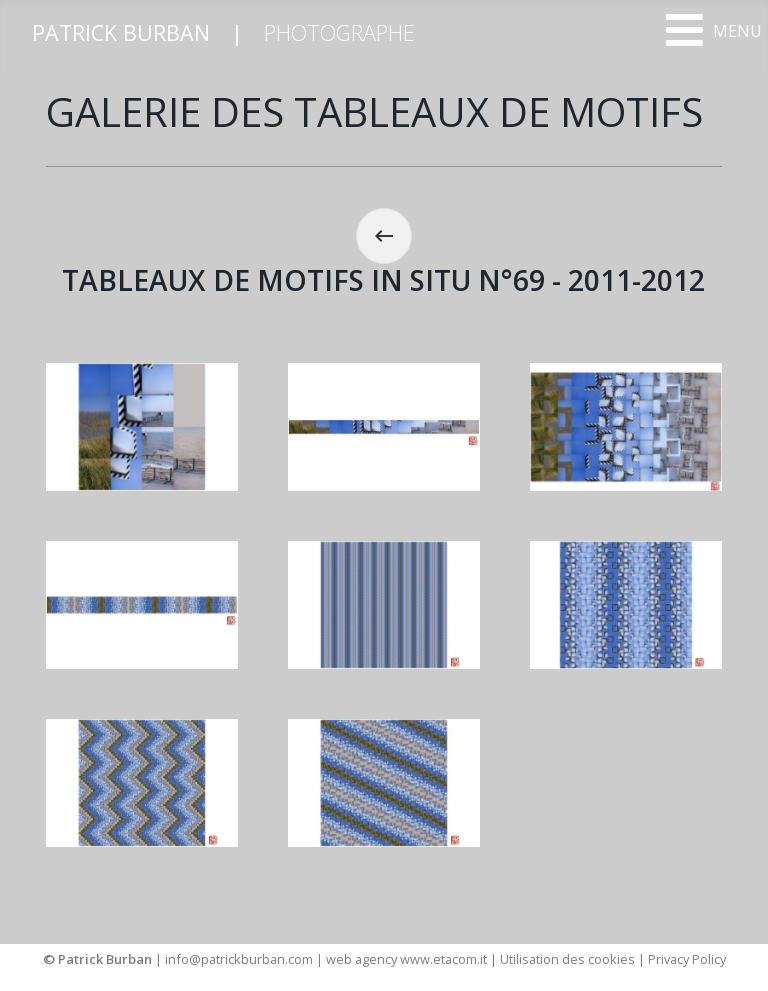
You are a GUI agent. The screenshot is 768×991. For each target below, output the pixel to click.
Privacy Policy (687, 959)
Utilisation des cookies (567, 959)
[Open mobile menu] (713, 30)
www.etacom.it (445, 959)
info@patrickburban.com (239, 959)
